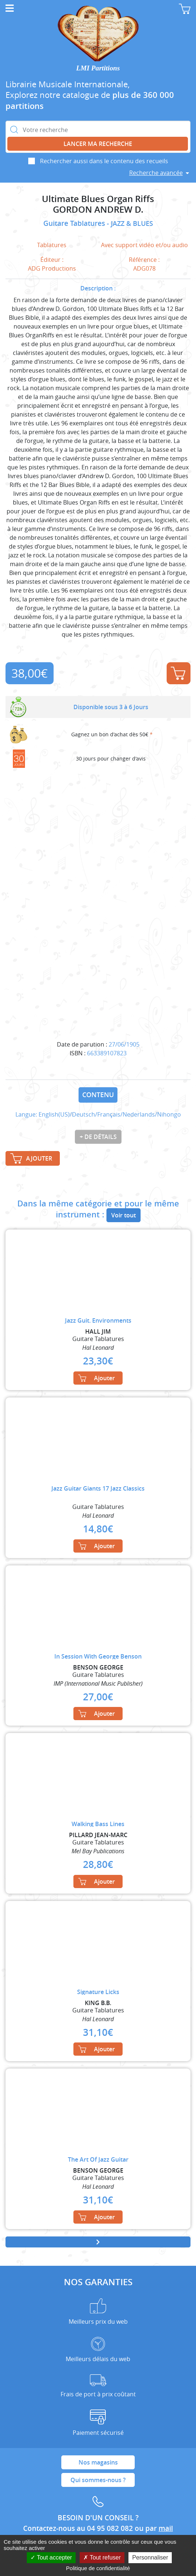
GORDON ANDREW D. (98, 209)
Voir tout (123, 1215)
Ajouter (178, 673)
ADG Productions (52, 268)
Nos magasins (98, 2462)
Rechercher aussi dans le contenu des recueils (104, 161)
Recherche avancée (156, 173)
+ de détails (98, 1137)
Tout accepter (51, 2557)
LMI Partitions (98, 68)
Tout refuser (102, 2557)
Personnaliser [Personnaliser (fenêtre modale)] (150, 2557)
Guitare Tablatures (75, 223)
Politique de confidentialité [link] (98, 2568)
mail (166, 2528)
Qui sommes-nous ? (98, 2480)
